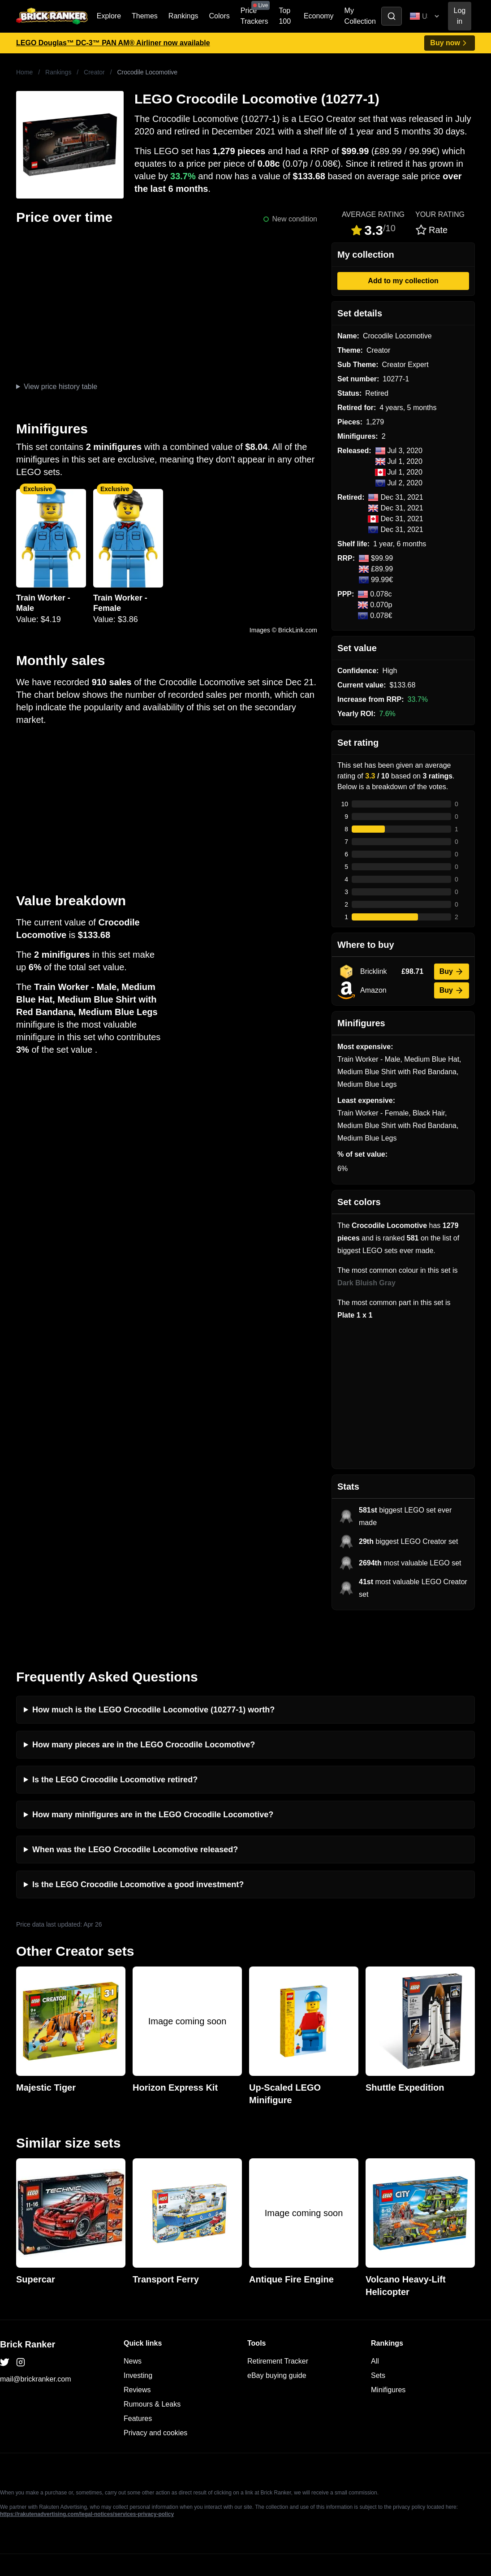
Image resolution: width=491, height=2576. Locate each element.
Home (24, 72)
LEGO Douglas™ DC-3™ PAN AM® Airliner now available (113, 43)
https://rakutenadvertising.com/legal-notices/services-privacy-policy (87, 2479)
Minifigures (388, 2354)
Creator (94, 72)
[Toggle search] (391, 16)
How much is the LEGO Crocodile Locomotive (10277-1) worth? (153, 1674)
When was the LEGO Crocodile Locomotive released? (135, 1814)
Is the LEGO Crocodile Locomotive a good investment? (138, 1849)
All (375, 2326)
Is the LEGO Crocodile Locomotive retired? (115, 1744)
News (133, 2326)
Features (138, 2383)
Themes (145, 16)
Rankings (183, 16)
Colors (219, 16)
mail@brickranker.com (35, 2343)
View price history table (60, 386)
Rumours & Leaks (152, 2369)
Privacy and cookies (155, 2397)
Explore (109, 16)
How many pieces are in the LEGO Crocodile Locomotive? (143, 1709)
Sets (378, 2340)
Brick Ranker (27, 2309)
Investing (138, 2340)
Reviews (137, 2354)
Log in (460, 16)
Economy (319, 16)
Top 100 (285, 16)
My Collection (360, 16)
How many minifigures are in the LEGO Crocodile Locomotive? (152, 1779)
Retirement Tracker (277, 2326)
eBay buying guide (276, 2340)
